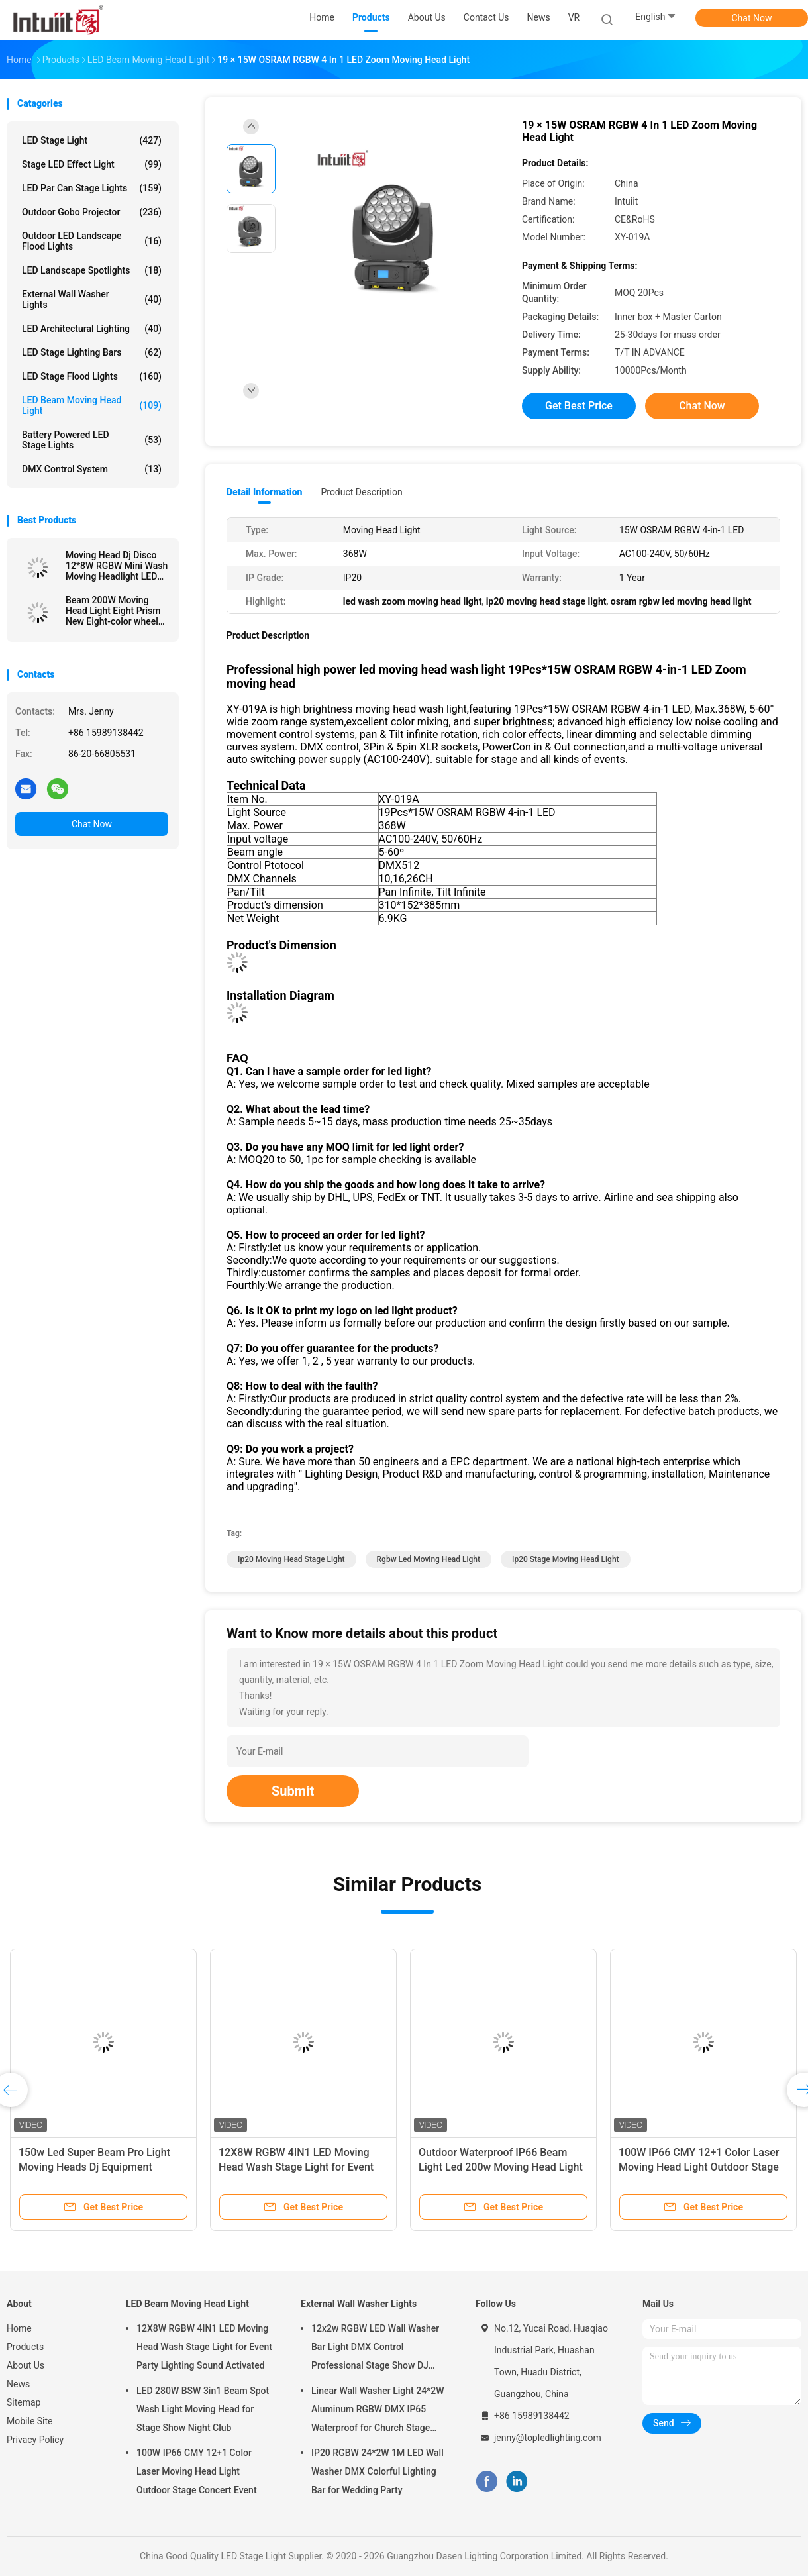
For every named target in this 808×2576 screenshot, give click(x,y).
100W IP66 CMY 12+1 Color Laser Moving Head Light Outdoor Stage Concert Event (699, 2167)
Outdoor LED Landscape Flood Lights (92, 241)
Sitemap (23, 2402)
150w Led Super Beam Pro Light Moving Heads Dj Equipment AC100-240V (94, 2167)
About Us (25, 2365)
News (18, 2384)
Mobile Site (30, 2421)
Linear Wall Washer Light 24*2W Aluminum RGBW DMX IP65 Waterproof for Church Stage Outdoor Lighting (377, 2411)
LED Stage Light (92, 140)
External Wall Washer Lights (92, 299)
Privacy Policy (35, 2439)
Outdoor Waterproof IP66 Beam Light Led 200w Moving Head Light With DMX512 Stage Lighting (501, 2167)
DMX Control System (92, 469)
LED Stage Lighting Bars (92, 352)
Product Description (361, 492)
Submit (293, 1791)
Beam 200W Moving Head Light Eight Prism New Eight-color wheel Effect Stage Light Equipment (113, 611)
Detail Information (264, 492)
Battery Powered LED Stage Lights (92, 439)
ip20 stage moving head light (565, 1559)
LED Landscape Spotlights (92, 270)
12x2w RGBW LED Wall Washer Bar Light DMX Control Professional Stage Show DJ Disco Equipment (375, 2349)
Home (19, 2328)
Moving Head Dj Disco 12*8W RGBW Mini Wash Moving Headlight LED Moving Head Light (117, 566)
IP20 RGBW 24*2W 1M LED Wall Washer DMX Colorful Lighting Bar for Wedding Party (377, 2471)
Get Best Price (579, 405)
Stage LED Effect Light (92, 164)
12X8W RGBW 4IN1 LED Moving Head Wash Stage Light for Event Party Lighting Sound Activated (296, 2167)
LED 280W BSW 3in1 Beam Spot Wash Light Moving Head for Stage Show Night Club (202, 2409)
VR (574, 17)
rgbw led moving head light (429, 1559)
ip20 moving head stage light (291, 1559)
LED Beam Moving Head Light (92, 405)
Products (25, 2347)
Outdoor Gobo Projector (92, 212)
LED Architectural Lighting (92, 328)
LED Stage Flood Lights (92, 376)
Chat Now (752, 18)
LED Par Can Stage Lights (92, 188)
